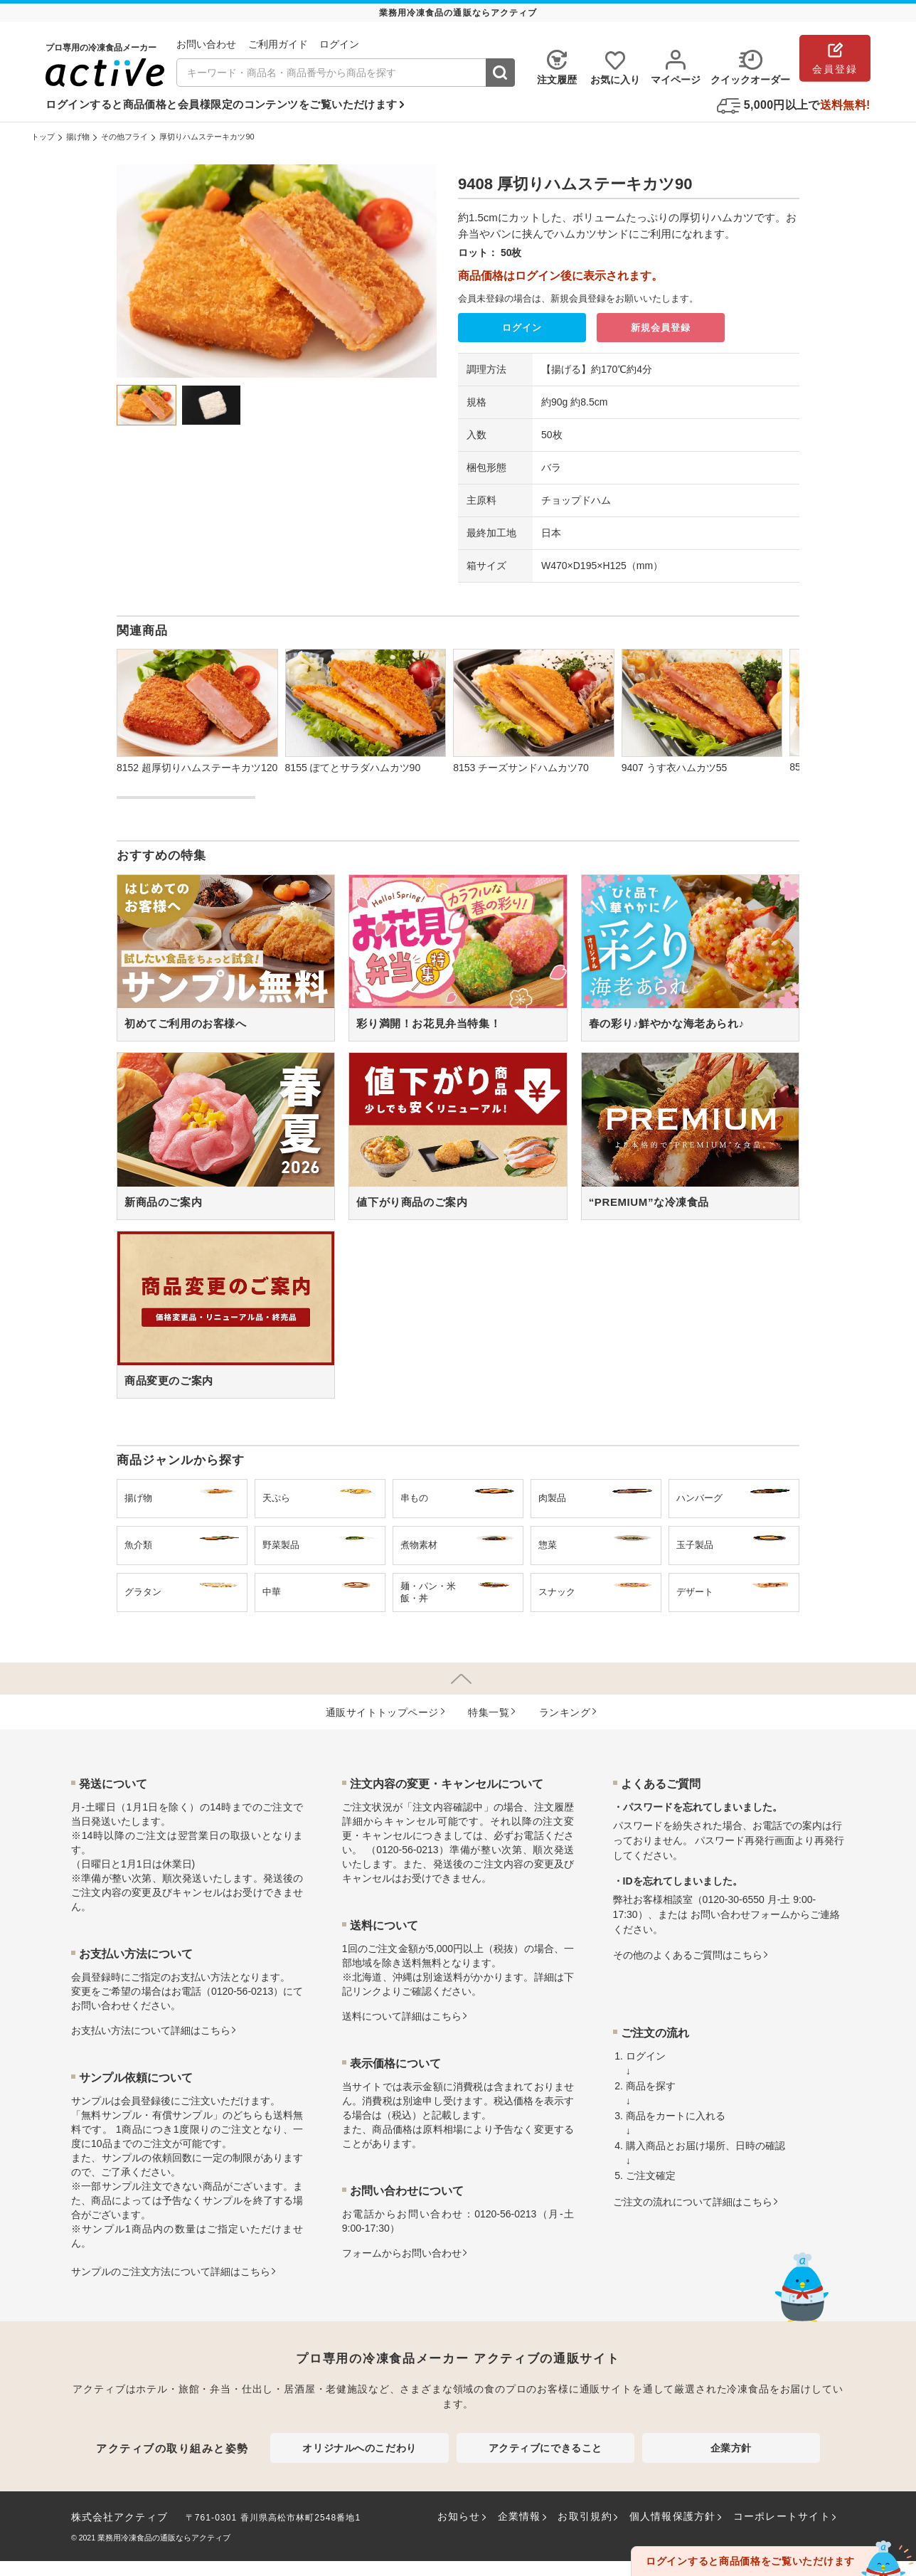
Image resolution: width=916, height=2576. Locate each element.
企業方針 (731, 2448)
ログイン (522, 327)
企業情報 (519, 2516)
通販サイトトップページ (382, 1712)
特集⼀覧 (488, 1712)
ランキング (564, 1712)
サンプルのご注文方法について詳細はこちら (170, 2271)
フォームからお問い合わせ (402, 2253)
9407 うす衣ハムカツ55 (675, 767)
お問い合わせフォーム (740, 1914)
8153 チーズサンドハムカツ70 (521, 767)
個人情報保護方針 (672, 2516)
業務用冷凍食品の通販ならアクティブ (163, 2537)
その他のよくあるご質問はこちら (687, 1955)
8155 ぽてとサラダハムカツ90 (353, 767)
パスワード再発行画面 (744, 1840)
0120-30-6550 (734, 1899)
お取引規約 (585, 2516)
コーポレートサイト (782, 2516)
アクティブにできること (545, 2448)
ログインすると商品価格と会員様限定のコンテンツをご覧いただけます (221, 104)
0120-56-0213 (242, 1991)
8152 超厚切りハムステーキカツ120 (197, 767)
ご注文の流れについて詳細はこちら (692, 2201)
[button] (785, 690)
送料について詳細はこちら (402, 2016)
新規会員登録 (661, 327)
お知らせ (459, 2516)
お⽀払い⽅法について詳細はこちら (150, 2030)
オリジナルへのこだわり (359, 2448)
